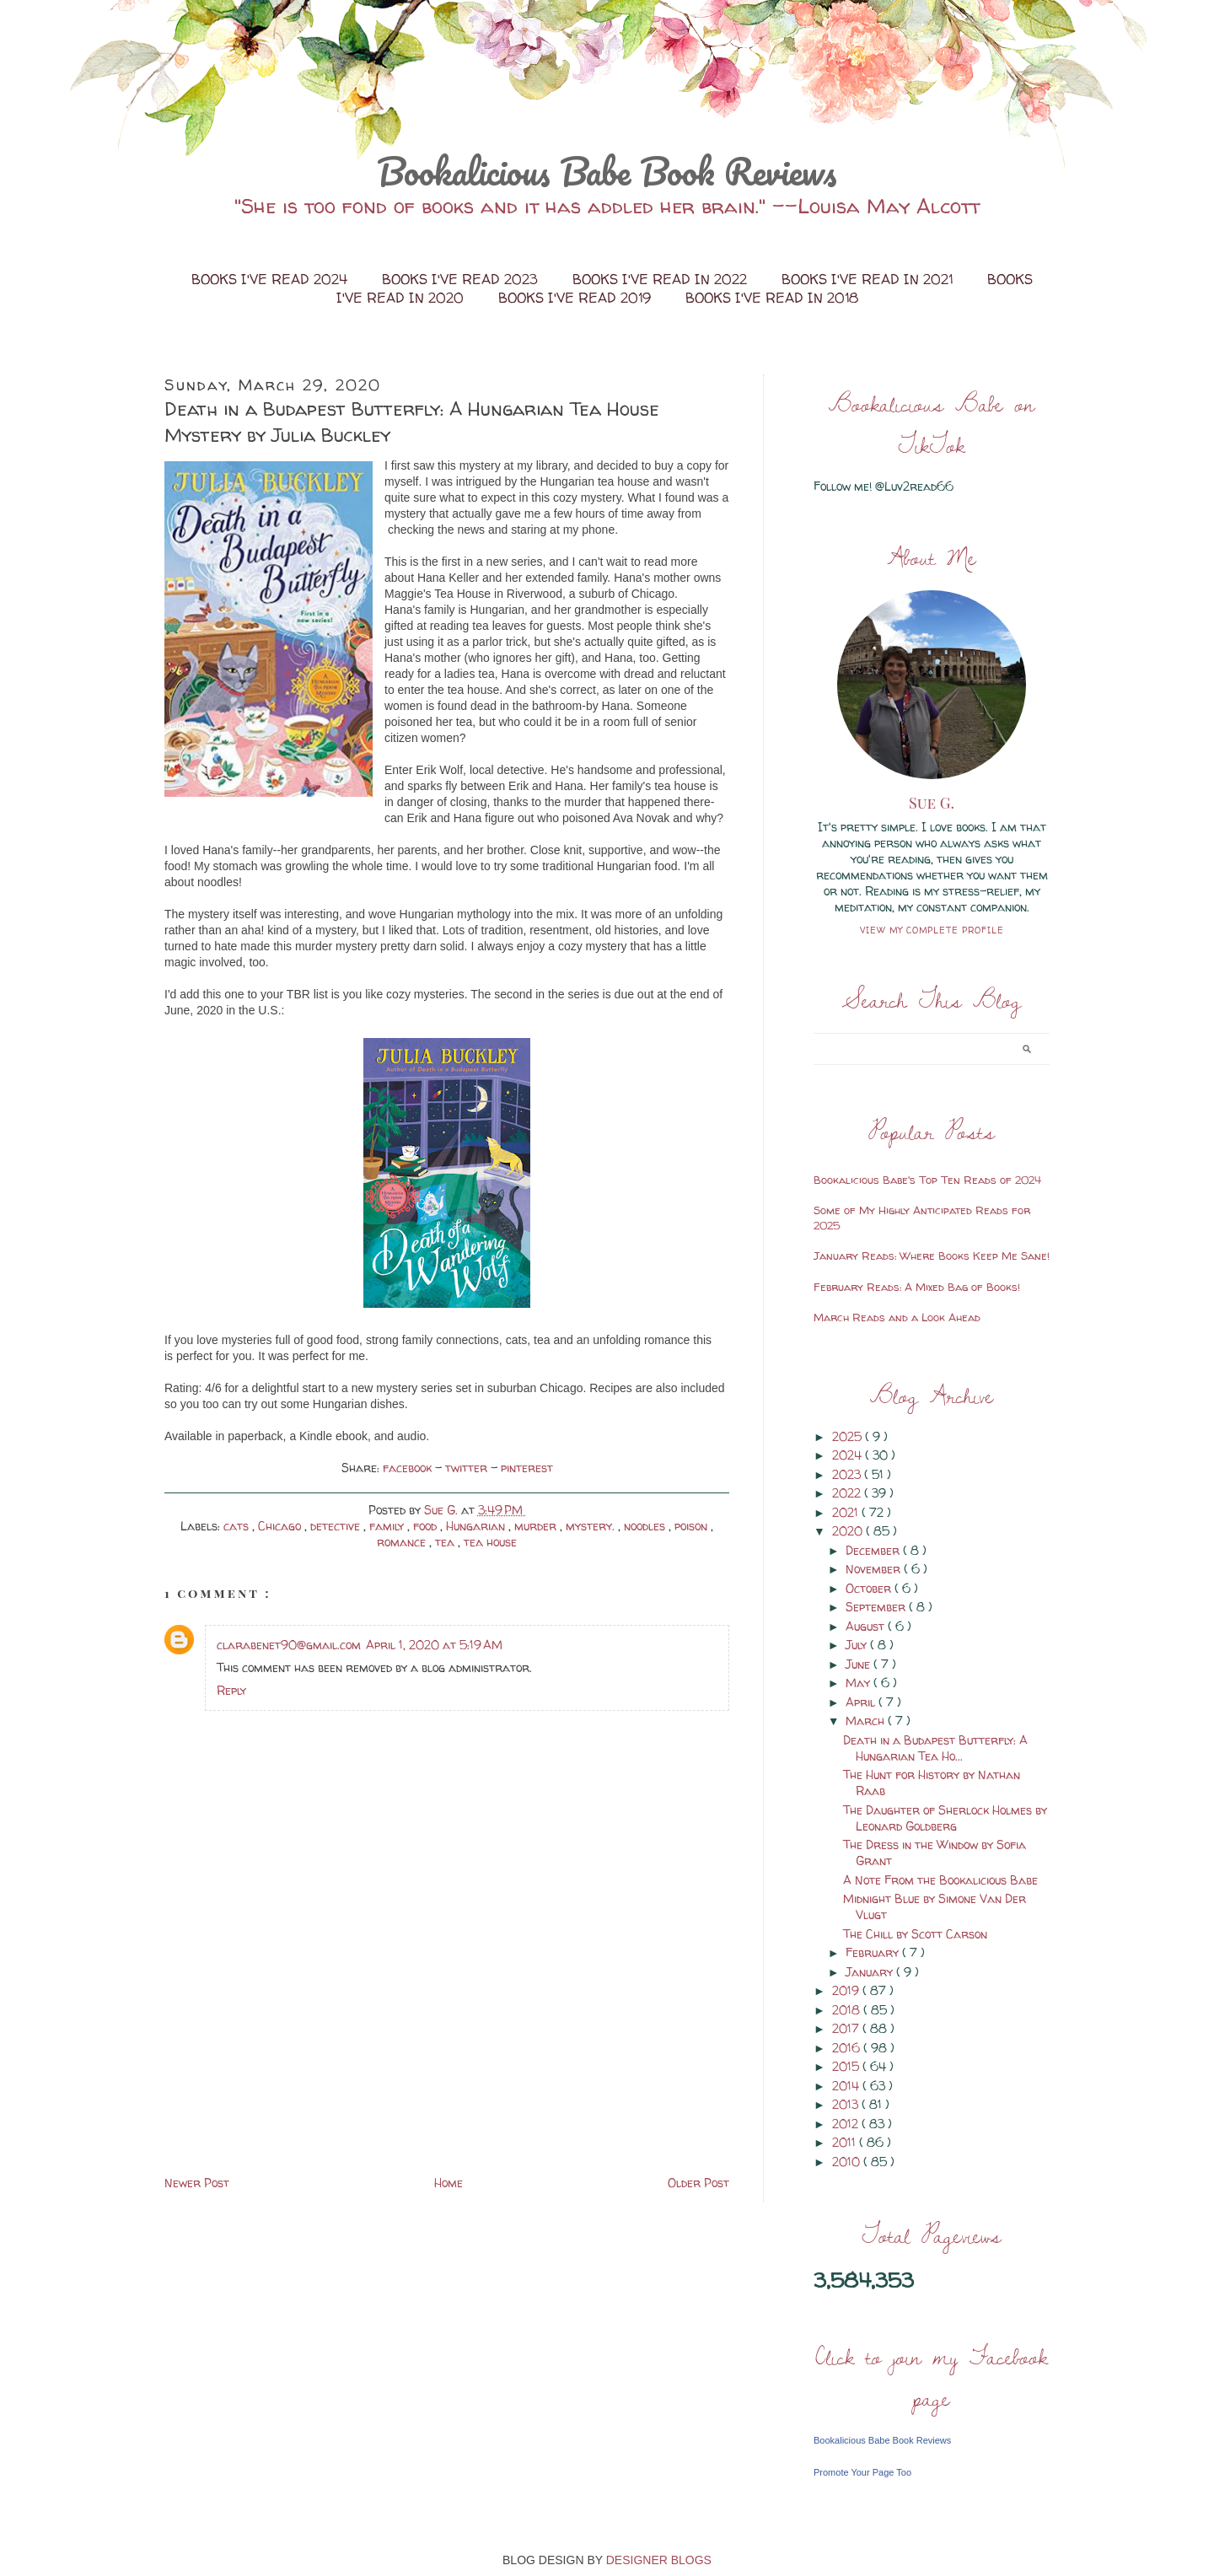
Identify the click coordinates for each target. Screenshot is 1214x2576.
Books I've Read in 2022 (661, 279)
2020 (849, 1531)
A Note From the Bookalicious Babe (940, 1880)
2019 (847, 1990)
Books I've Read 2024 (271, 279)
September (877, 1607)
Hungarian (477, 1526)
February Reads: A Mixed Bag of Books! (917, 1286)
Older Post (698, 2183)
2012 (847, 2124)
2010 (847, 2162)
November (875, 1569)
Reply (231, 1690)
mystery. (592, 1526)
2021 (847, 1512)
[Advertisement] (290, 2054)
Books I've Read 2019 (576, 297)
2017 (847, 2028)
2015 (847, 2066)
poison (692, 1526)
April (862, 1702)
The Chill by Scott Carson (915, 1934)
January (871, 1972)
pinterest (527, 1468)
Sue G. (931, 803)
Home (448, 2183)
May (859, 1683)
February (874, 1952)
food (426, 1526)
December (874, 1550)
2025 (848, 1436)
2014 (847, 2086)
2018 (847, 2010)
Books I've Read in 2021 (869, 279)
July (858, 1645)
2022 (848, 1493)
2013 (847, 2104)
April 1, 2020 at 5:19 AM (434, 1645)
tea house (490, 1542)
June (859, 1664)
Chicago (281, 1526)
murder (537, 1526)
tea (446, 1542)
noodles (646, 1526)
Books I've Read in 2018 (771, 297)
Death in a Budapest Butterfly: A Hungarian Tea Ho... (935, 1748)
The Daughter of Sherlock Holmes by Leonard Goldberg (945, 1818)
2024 (848, 1455)
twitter (468, 1468)
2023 (848, 1474)
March (867, 1721)
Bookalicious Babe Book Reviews (607, 171)
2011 (845, 2142)
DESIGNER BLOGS (659, 2560)
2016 (847, 2048)
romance (403, 1542)
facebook (409, 1468)
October (870, 1588)
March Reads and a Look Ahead (897, 1317)
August (867, 1626)
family (388, 1526)
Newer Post (196, 2183)
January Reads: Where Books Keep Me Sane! (932, 1255)
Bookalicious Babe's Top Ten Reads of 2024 (927, 1179)
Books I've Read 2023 (462, 279)
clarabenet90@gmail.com (289, 1645)
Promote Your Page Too (862, 2472)
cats (237, 1526)
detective (336, 1526)
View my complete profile (932, 930)
